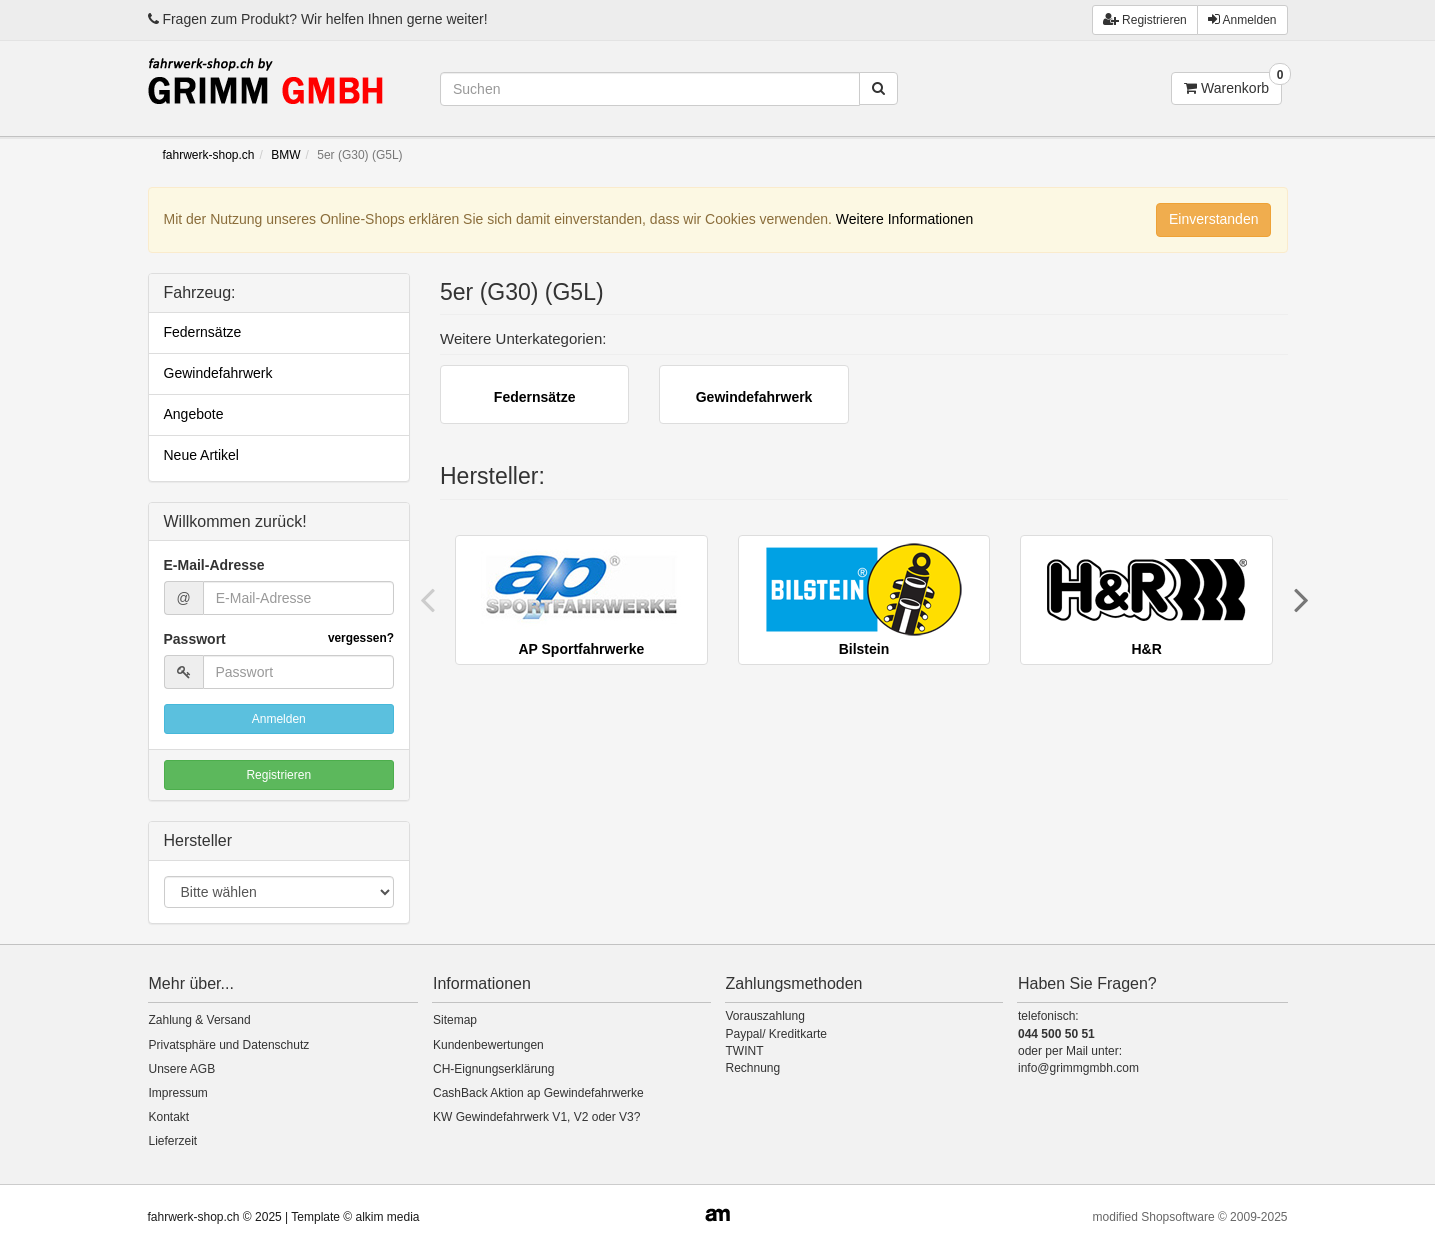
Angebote (194, 414)
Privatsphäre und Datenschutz (229, 1045)
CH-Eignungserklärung (493, 1069)
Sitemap (455, 1020)
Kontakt (169, 1117)
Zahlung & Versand (200, 1020)
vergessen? (361, 638)
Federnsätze (203, 332)
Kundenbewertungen (488, 1045)
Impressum (178, 1093)
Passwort (279, 638)
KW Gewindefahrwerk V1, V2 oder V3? (536, 1117)
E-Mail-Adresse (214, 565)
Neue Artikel (201, 455)
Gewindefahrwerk (218, 373)
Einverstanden (1214, 219)
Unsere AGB (182, 1069)
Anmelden (1242, 19)
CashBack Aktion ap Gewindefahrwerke (538, 1093)
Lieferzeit (173, 1141)
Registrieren (278, 775)
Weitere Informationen (904, 219)
